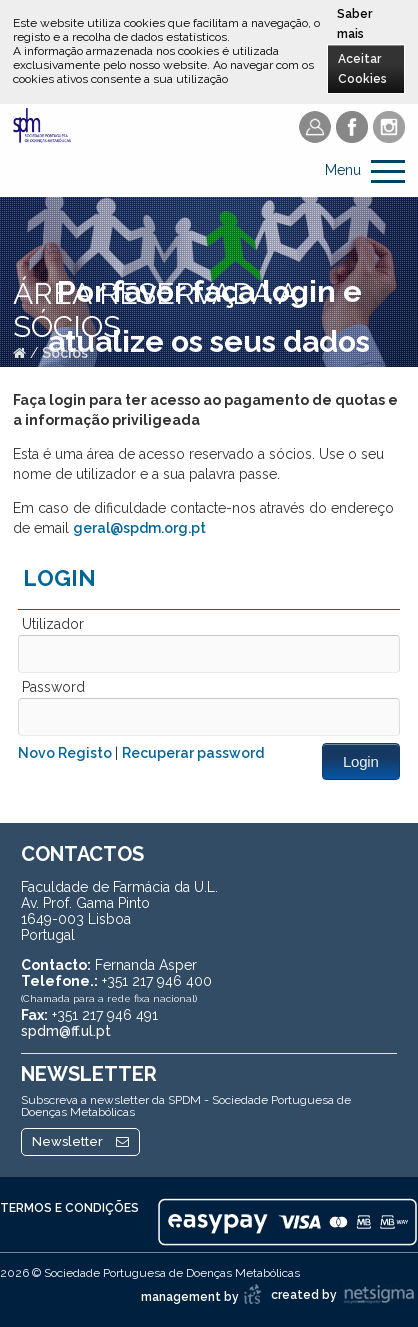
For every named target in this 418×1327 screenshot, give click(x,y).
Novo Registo (66, 753)
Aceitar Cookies (362, 69)
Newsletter (80, 1141)
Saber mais (354, 24)
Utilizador (53, 624)
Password (53, 687)
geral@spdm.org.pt (139, 528)
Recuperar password (193, 753)
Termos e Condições (69, 1208)
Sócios (65, 353)
